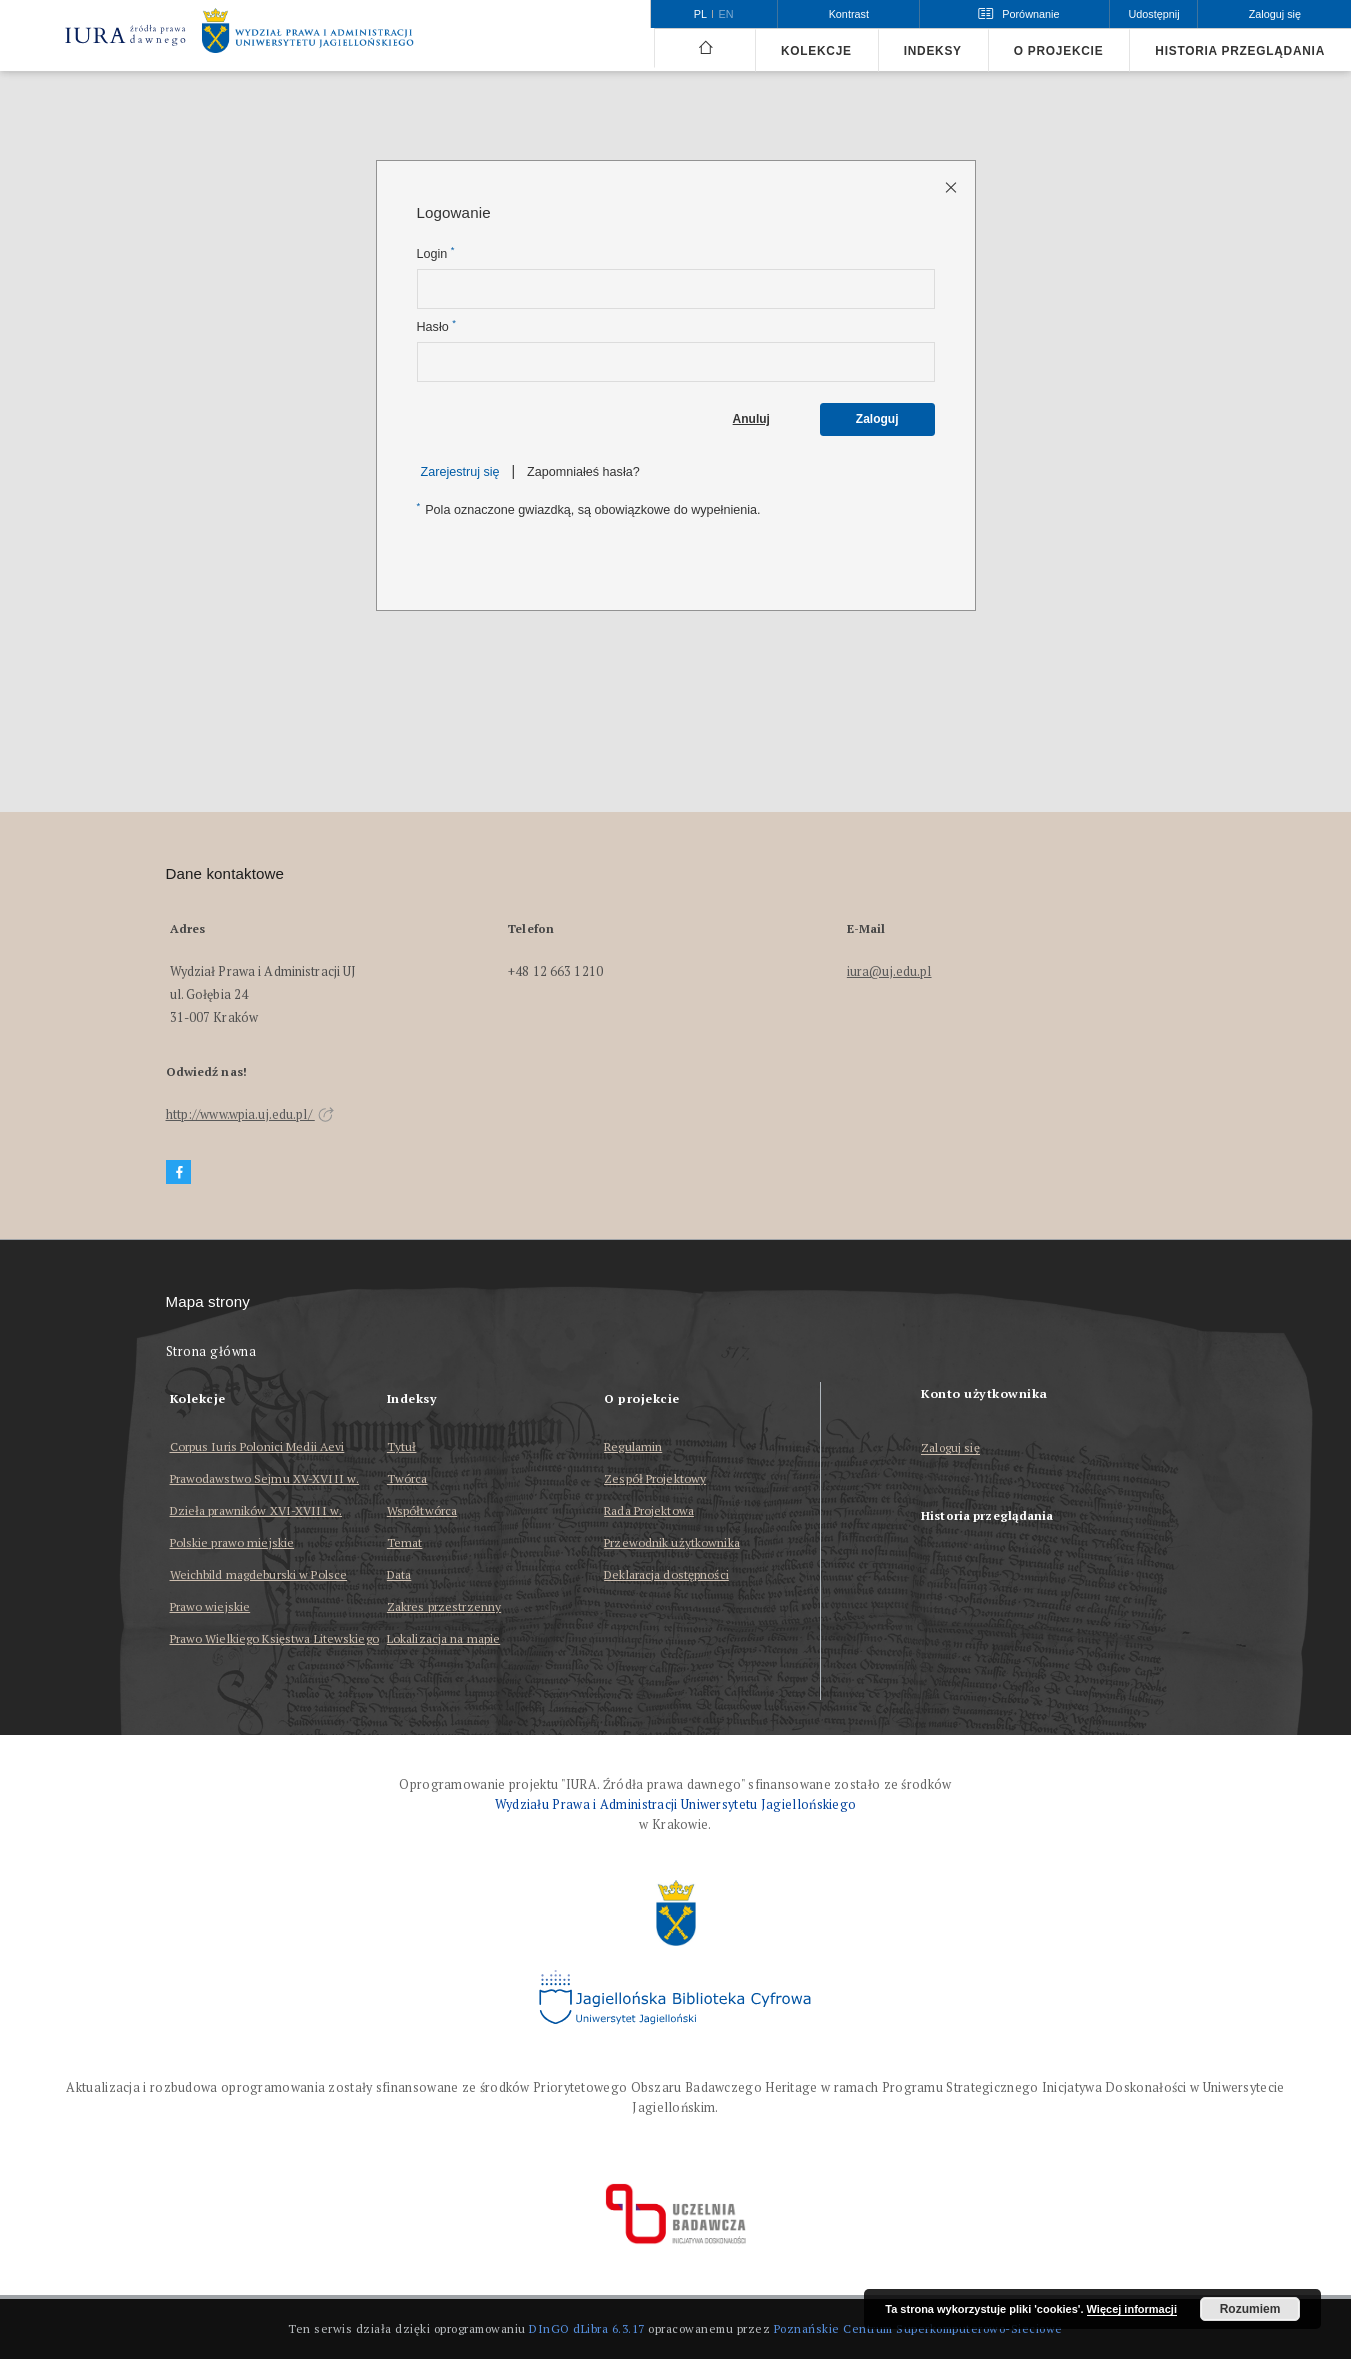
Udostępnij (1153, 14)
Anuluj (751, 419)
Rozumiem (1250, 2309)
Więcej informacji (1132, 2309)
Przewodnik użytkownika (672, 1542)
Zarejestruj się (460, 472)
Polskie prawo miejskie (232, 1542)
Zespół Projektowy (655, 1478)
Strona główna (211, 1351)
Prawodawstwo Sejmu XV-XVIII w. (265, 1478)
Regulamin (633, 1446)
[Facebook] (179, 1172)
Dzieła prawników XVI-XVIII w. (256, 1510)
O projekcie (1059, 51)
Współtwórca (422, 1510)
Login (436, 253)
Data (399, 1574)
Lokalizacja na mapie (443, 1638)
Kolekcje (816, 51)
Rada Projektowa (649, 1510)
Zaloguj (877, 419)
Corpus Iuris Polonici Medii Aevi (257, 1446)
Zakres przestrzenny (444, 1606)
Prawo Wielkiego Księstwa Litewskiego (274, 1638)
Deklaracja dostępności (666, 1574)
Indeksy (933, 51)
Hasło (436, 326)
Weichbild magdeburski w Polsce (259, 1574)
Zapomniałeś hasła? (583, 472)
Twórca (407, 1478)
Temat (405, 1542)
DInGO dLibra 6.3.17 (587, 2328)
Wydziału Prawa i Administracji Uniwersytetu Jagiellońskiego (676, 1804)
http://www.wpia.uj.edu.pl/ (250, 1114)
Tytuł (402, 1446)
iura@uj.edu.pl (889, 971)
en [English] (726, 14)
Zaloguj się (950, 1448)
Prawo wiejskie (210, 1606)
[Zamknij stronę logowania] (952, 186)
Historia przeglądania (1240, 51)
